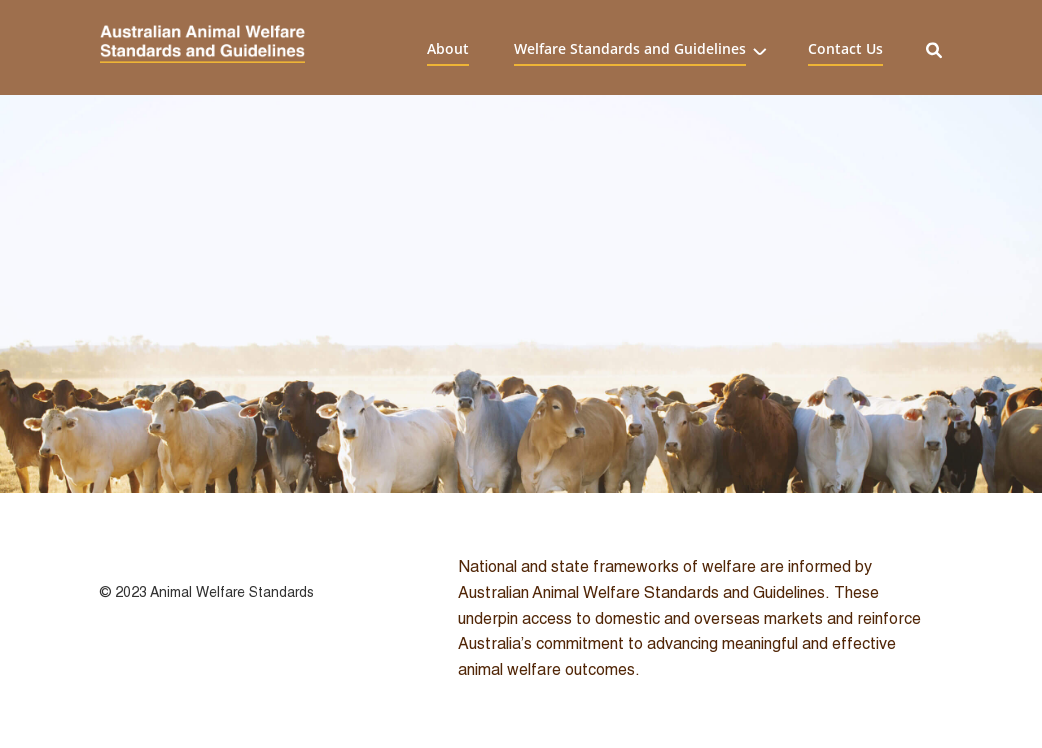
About (448, 48)
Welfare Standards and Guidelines (630, 48)
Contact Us (845, 48)
